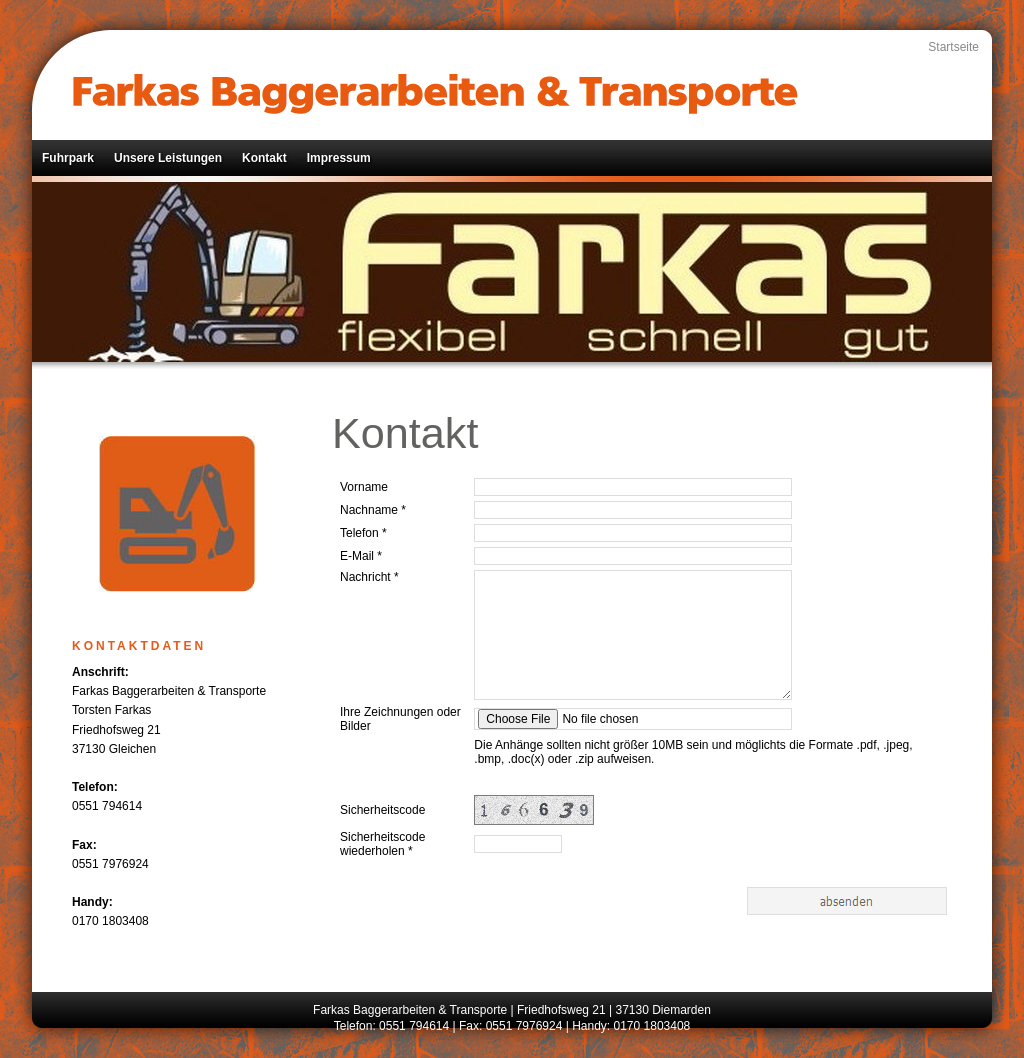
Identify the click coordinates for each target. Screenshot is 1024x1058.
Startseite (953, 47)
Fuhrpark (68, 158)
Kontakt (264, 158)
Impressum (339, 158)
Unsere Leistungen (168, 158)
